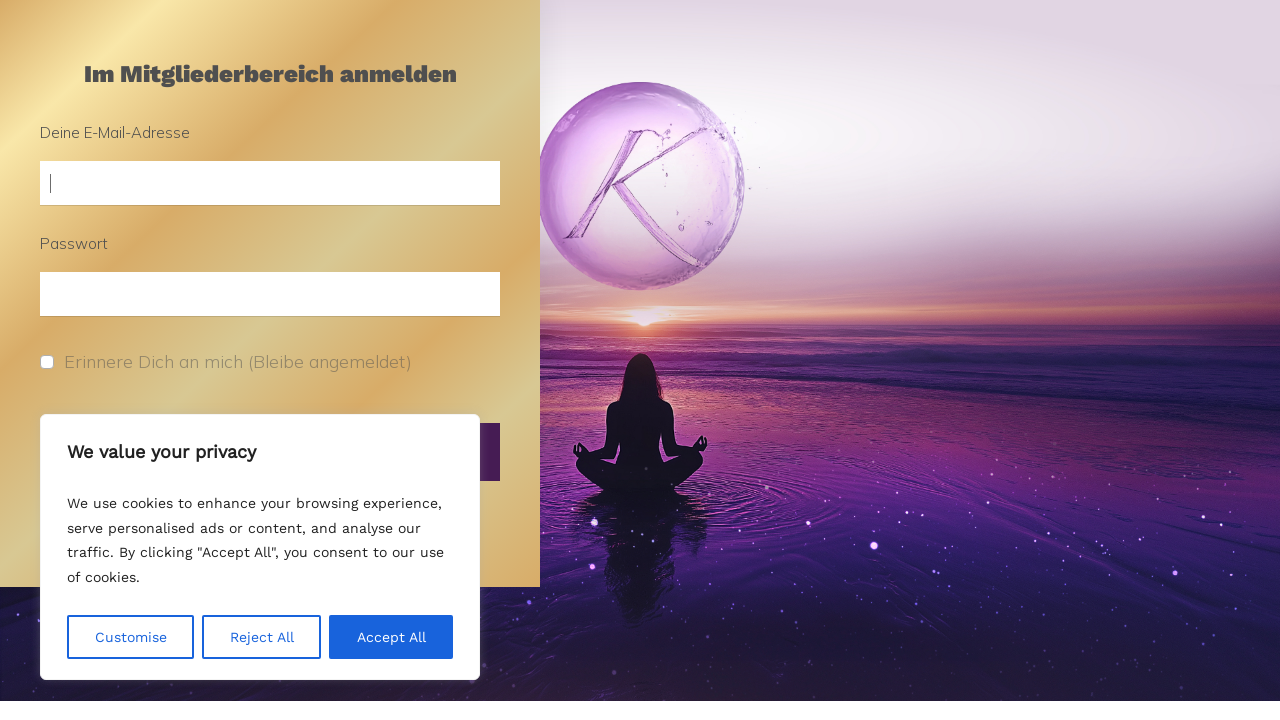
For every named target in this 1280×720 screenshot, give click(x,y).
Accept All (391, 637)
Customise (131, 637)
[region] (260, 547)
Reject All (262, 637)
